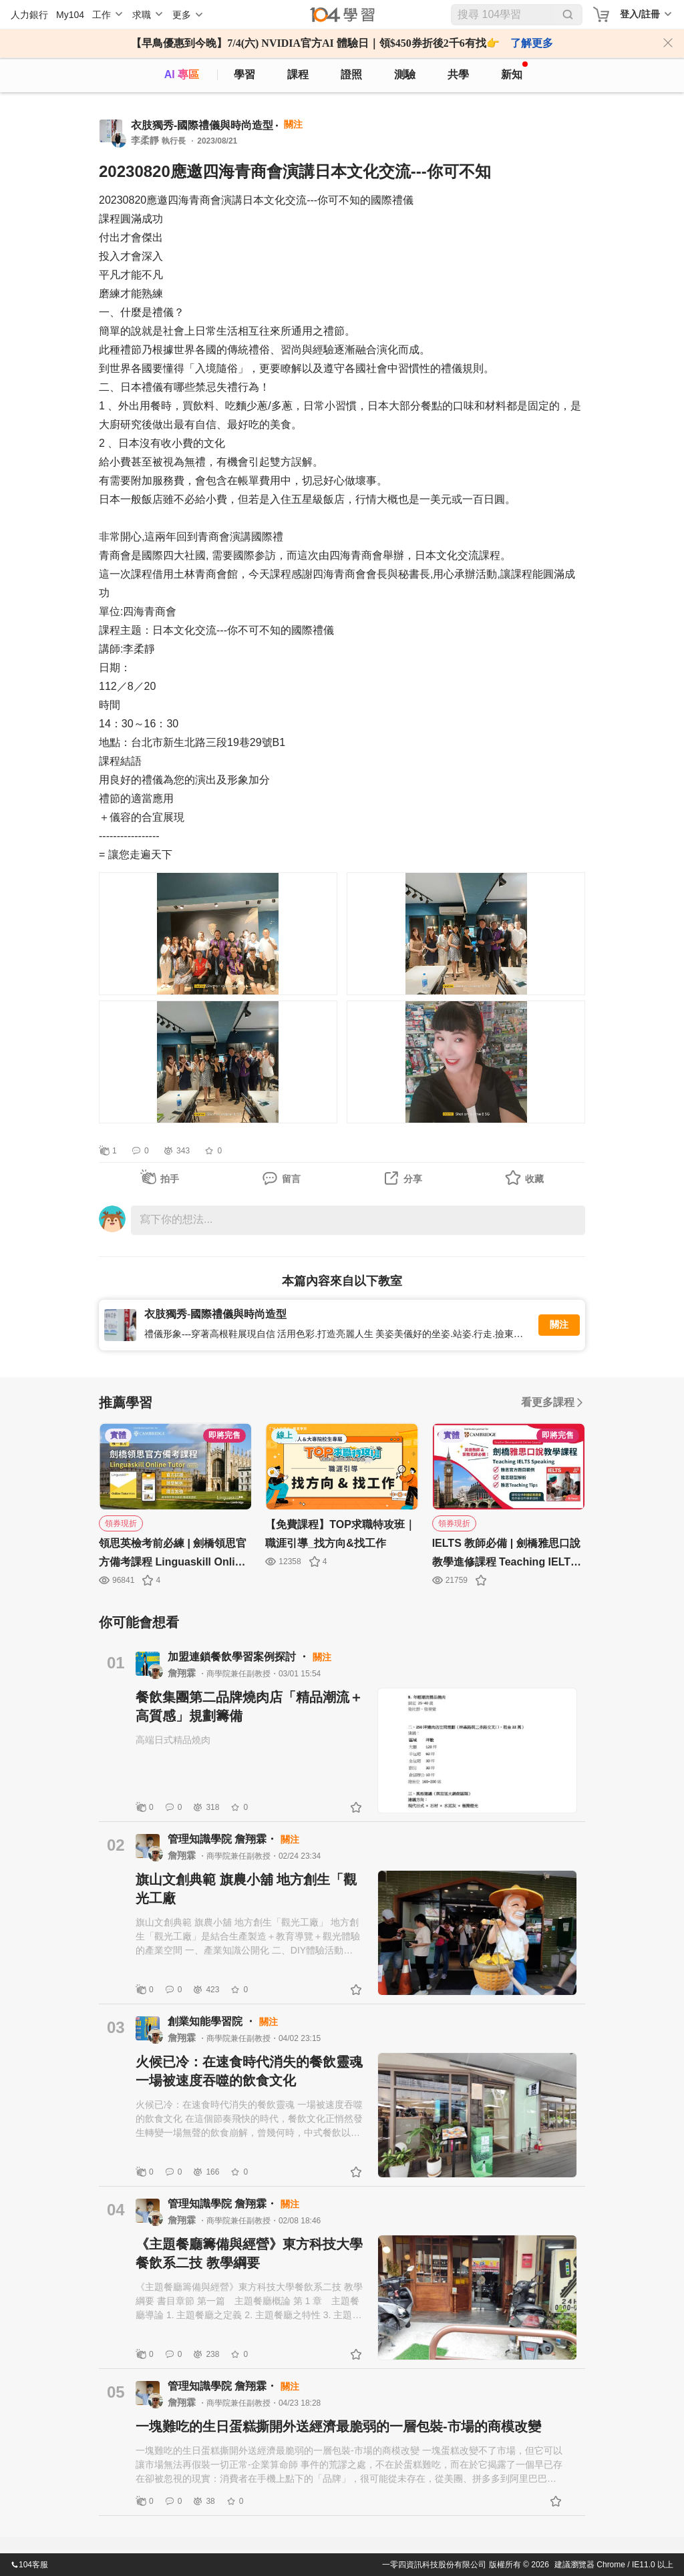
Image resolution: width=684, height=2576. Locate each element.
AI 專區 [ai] (181, 74)
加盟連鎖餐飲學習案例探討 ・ (240, 1656)
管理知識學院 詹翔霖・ (224, 1839)
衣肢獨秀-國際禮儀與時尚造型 (202, 125)
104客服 (29, 2564)
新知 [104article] (514, 70)
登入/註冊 (640, 14)
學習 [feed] (244, 74)
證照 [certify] (351, 74)
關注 (559, 1325)
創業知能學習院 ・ (213, 2021)
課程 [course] (298, 74)
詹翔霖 (183, 1673)
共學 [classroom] (458, 74)
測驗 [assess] (404, 74)
